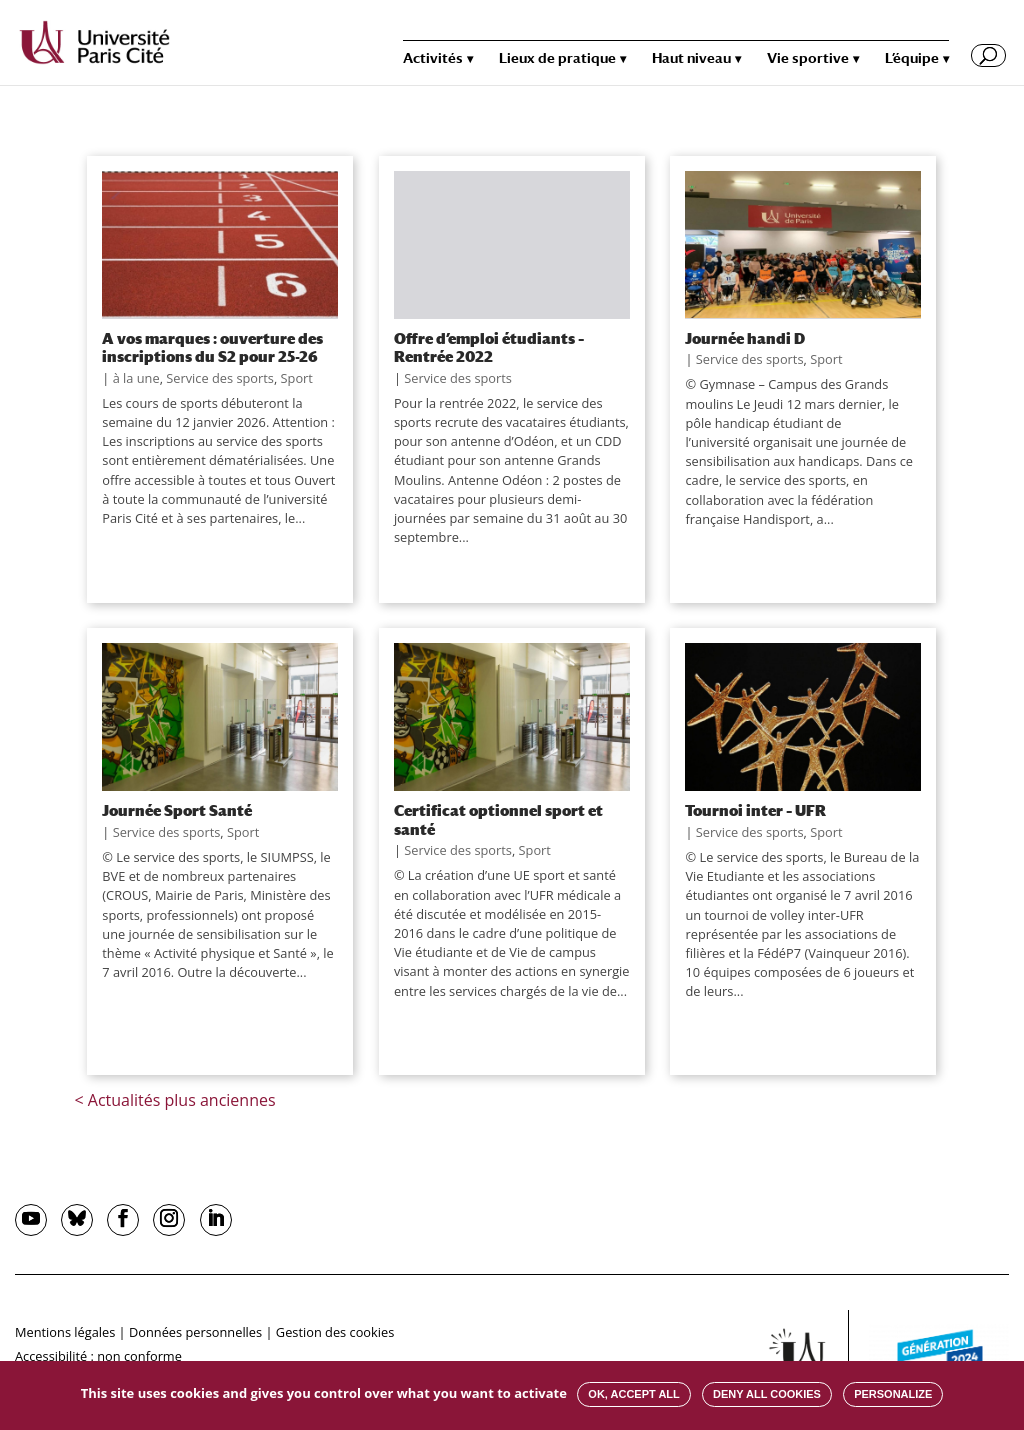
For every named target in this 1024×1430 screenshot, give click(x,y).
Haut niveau (691, 58)
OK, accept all (633, 1394)
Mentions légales (65, 1332)
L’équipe (912, 58)
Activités (433, 58)
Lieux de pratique (557, 58)
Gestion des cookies (335, 1332)
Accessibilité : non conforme (98, 1356)
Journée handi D (745, 338)
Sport (297, 378)
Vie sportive (808, 58)
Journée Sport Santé (177, 810)
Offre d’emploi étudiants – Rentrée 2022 (489, 347)
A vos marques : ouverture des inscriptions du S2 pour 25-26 (212, 347)
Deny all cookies (767, 1394)
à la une (136, 378)
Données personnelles (195, 1332)
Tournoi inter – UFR (755, 810)
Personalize (893, 1394)
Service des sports (220, 378)
